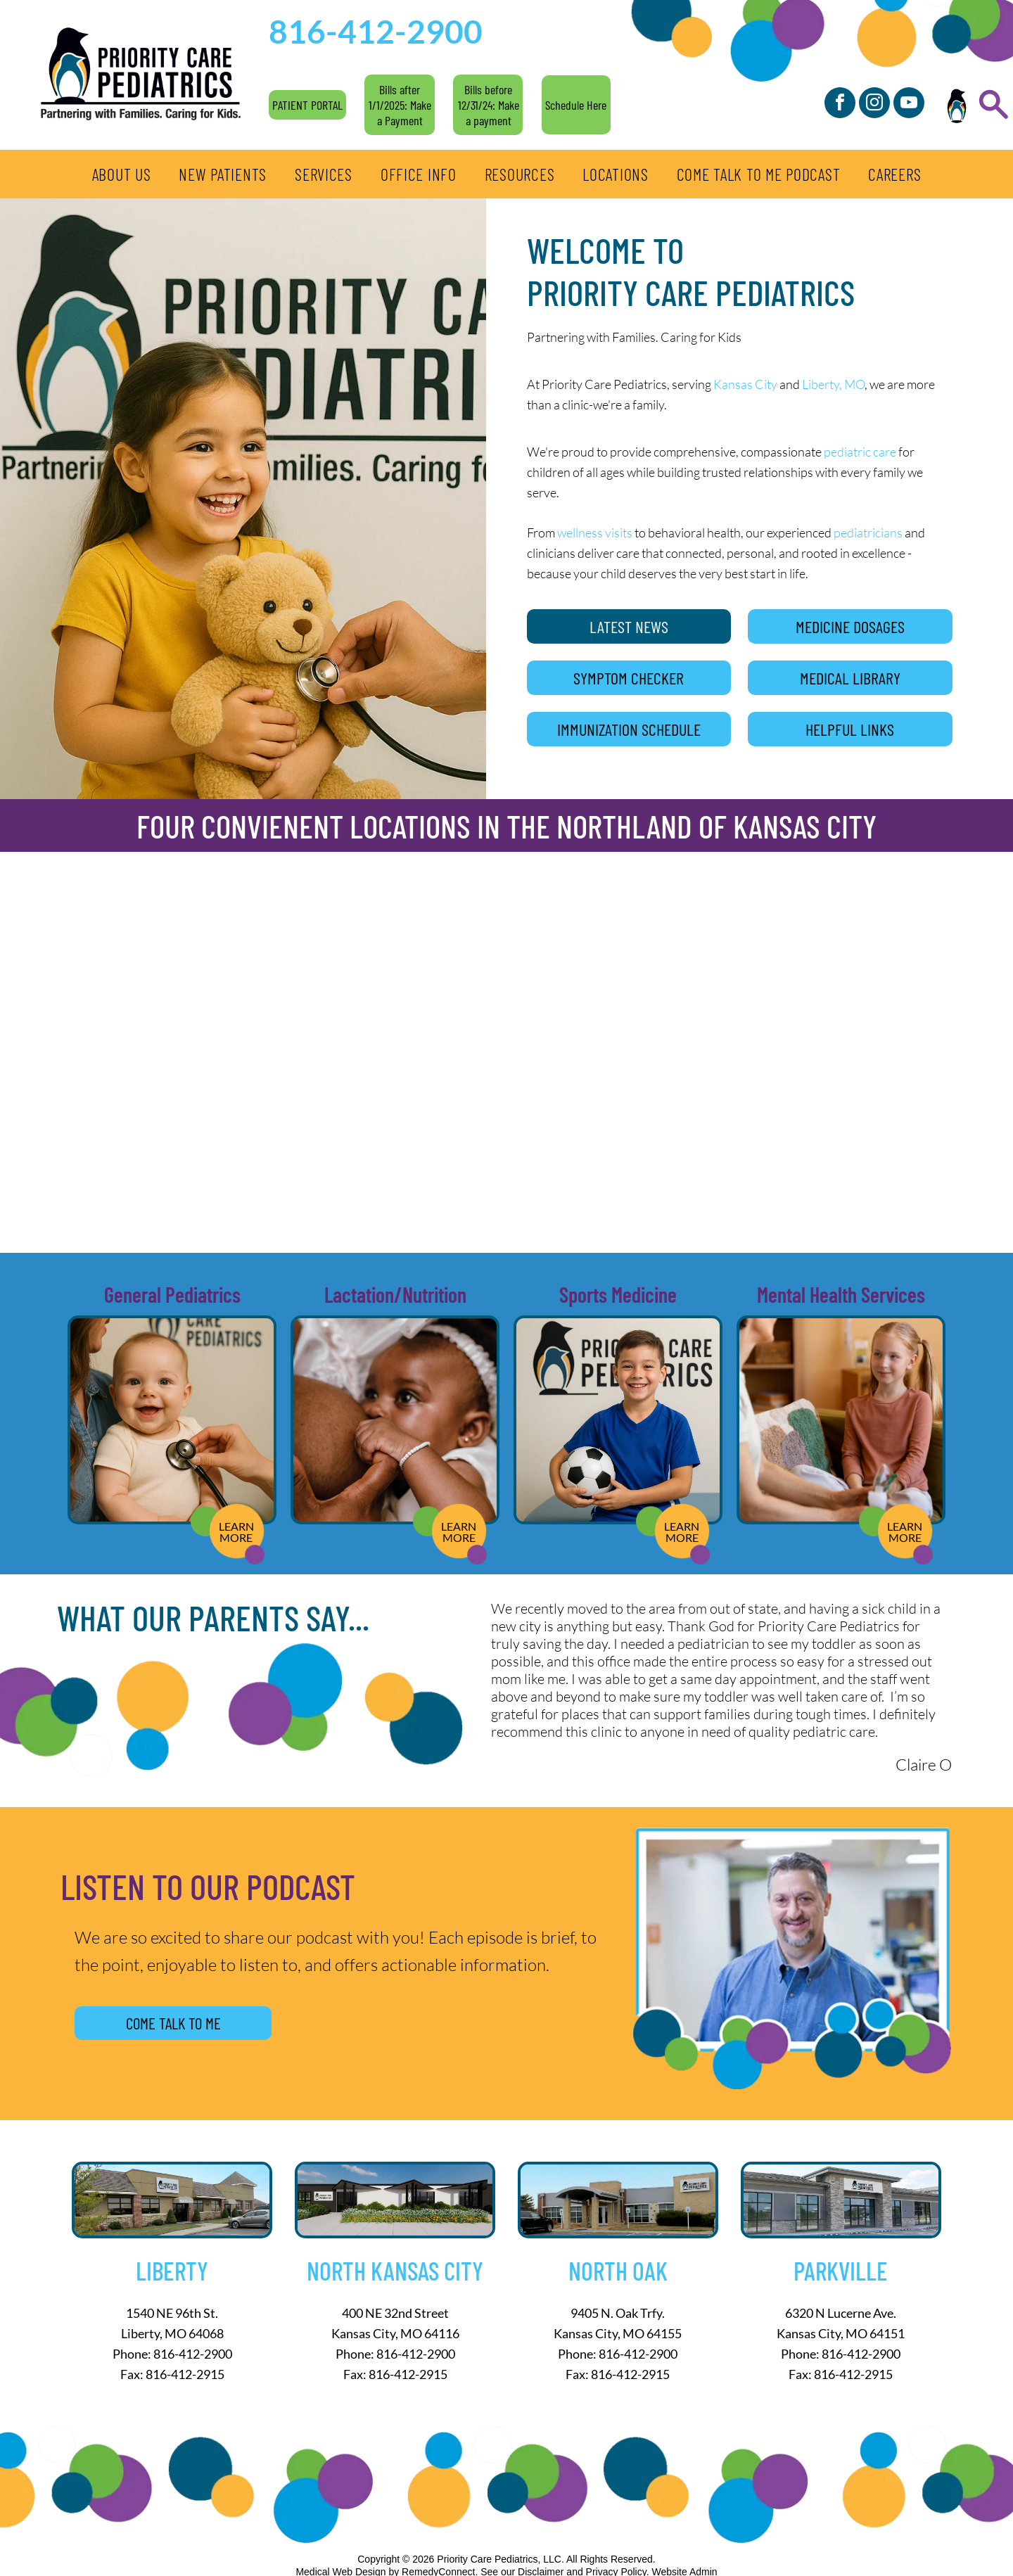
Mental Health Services (841, 1294)
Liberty (172, 2270)
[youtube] (908, 104)
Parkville (841, 2270)
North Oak (618, 2270)
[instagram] (874, 104)
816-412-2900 (192, 2353)
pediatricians (868, 532)
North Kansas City (395, 2270)
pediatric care (860, 451)
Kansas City (745, 384)
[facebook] (839, 104)
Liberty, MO (833, 384)
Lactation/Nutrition (395, 1294)
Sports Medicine (618, 1294)
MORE (236, 1537)
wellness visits (594, 532)
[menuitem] (121, 174)
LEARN (236, 1526)
